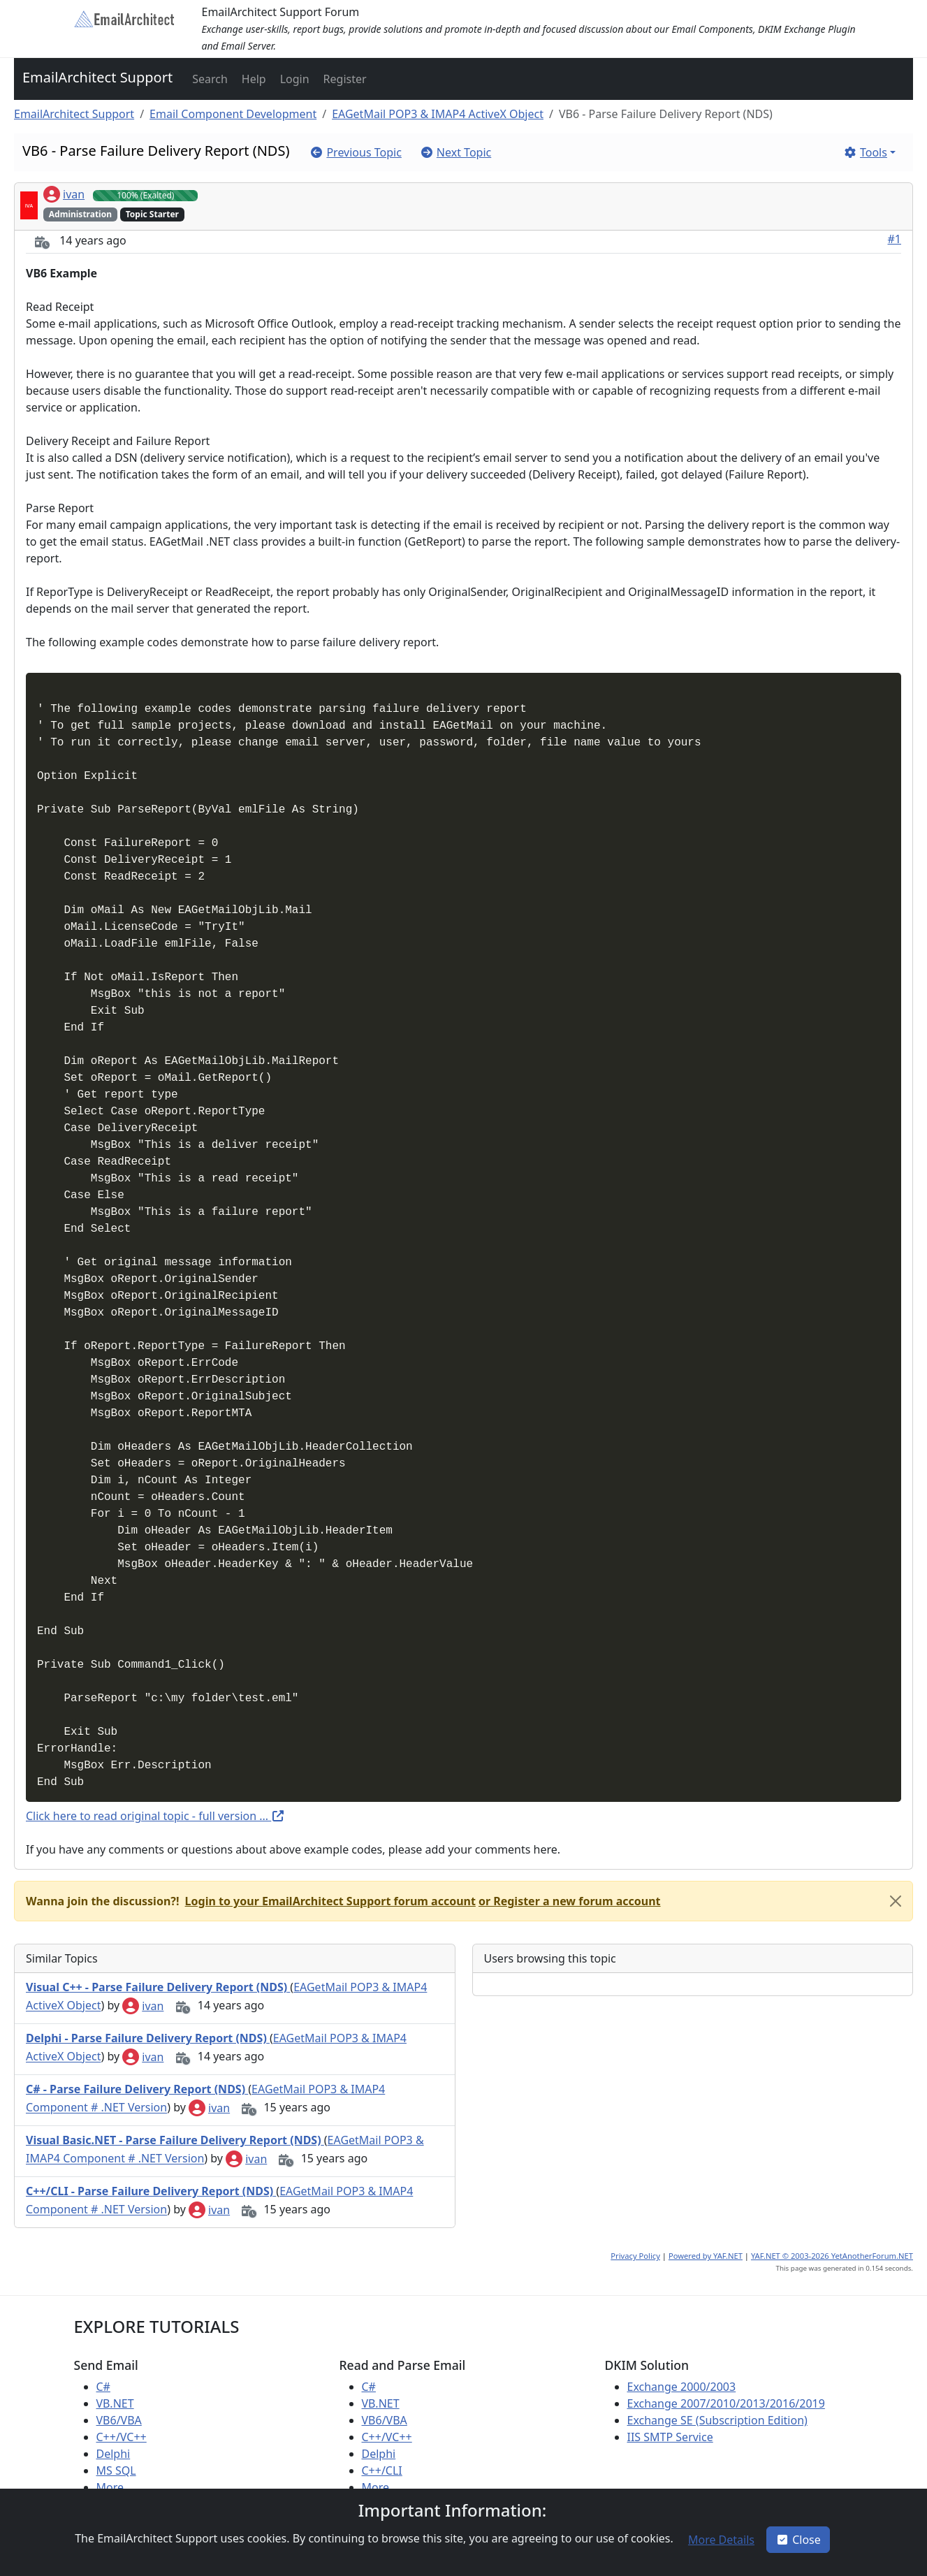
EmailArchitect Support (97, 77)
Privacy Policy (635, 2255)
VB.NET (115, 2403)
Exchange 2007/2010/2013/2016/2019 (726, 2403)
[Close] (895, 1901)
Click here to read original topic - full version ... (155, 1816)
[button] (208, 79)
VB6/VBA (119, 2420)
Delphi (113, 2453)
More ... (116, 2487)
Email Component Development (232, 114)
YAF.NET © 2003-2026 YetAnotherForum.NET (832, 2255)
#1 (895, 239)
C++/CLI (382, 2470)
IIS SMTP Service (670, 2437)
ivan (64, 194)
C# (103, 2386)
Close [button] (798, 2539)
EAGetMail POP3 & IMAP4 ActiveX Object (437, 114)
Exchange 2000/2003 (681, 2386)
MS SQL (116, 2470)
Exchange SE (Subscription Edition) (717, 2420)
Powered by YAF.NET (706, 2255)
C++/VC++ (121, 2437)
